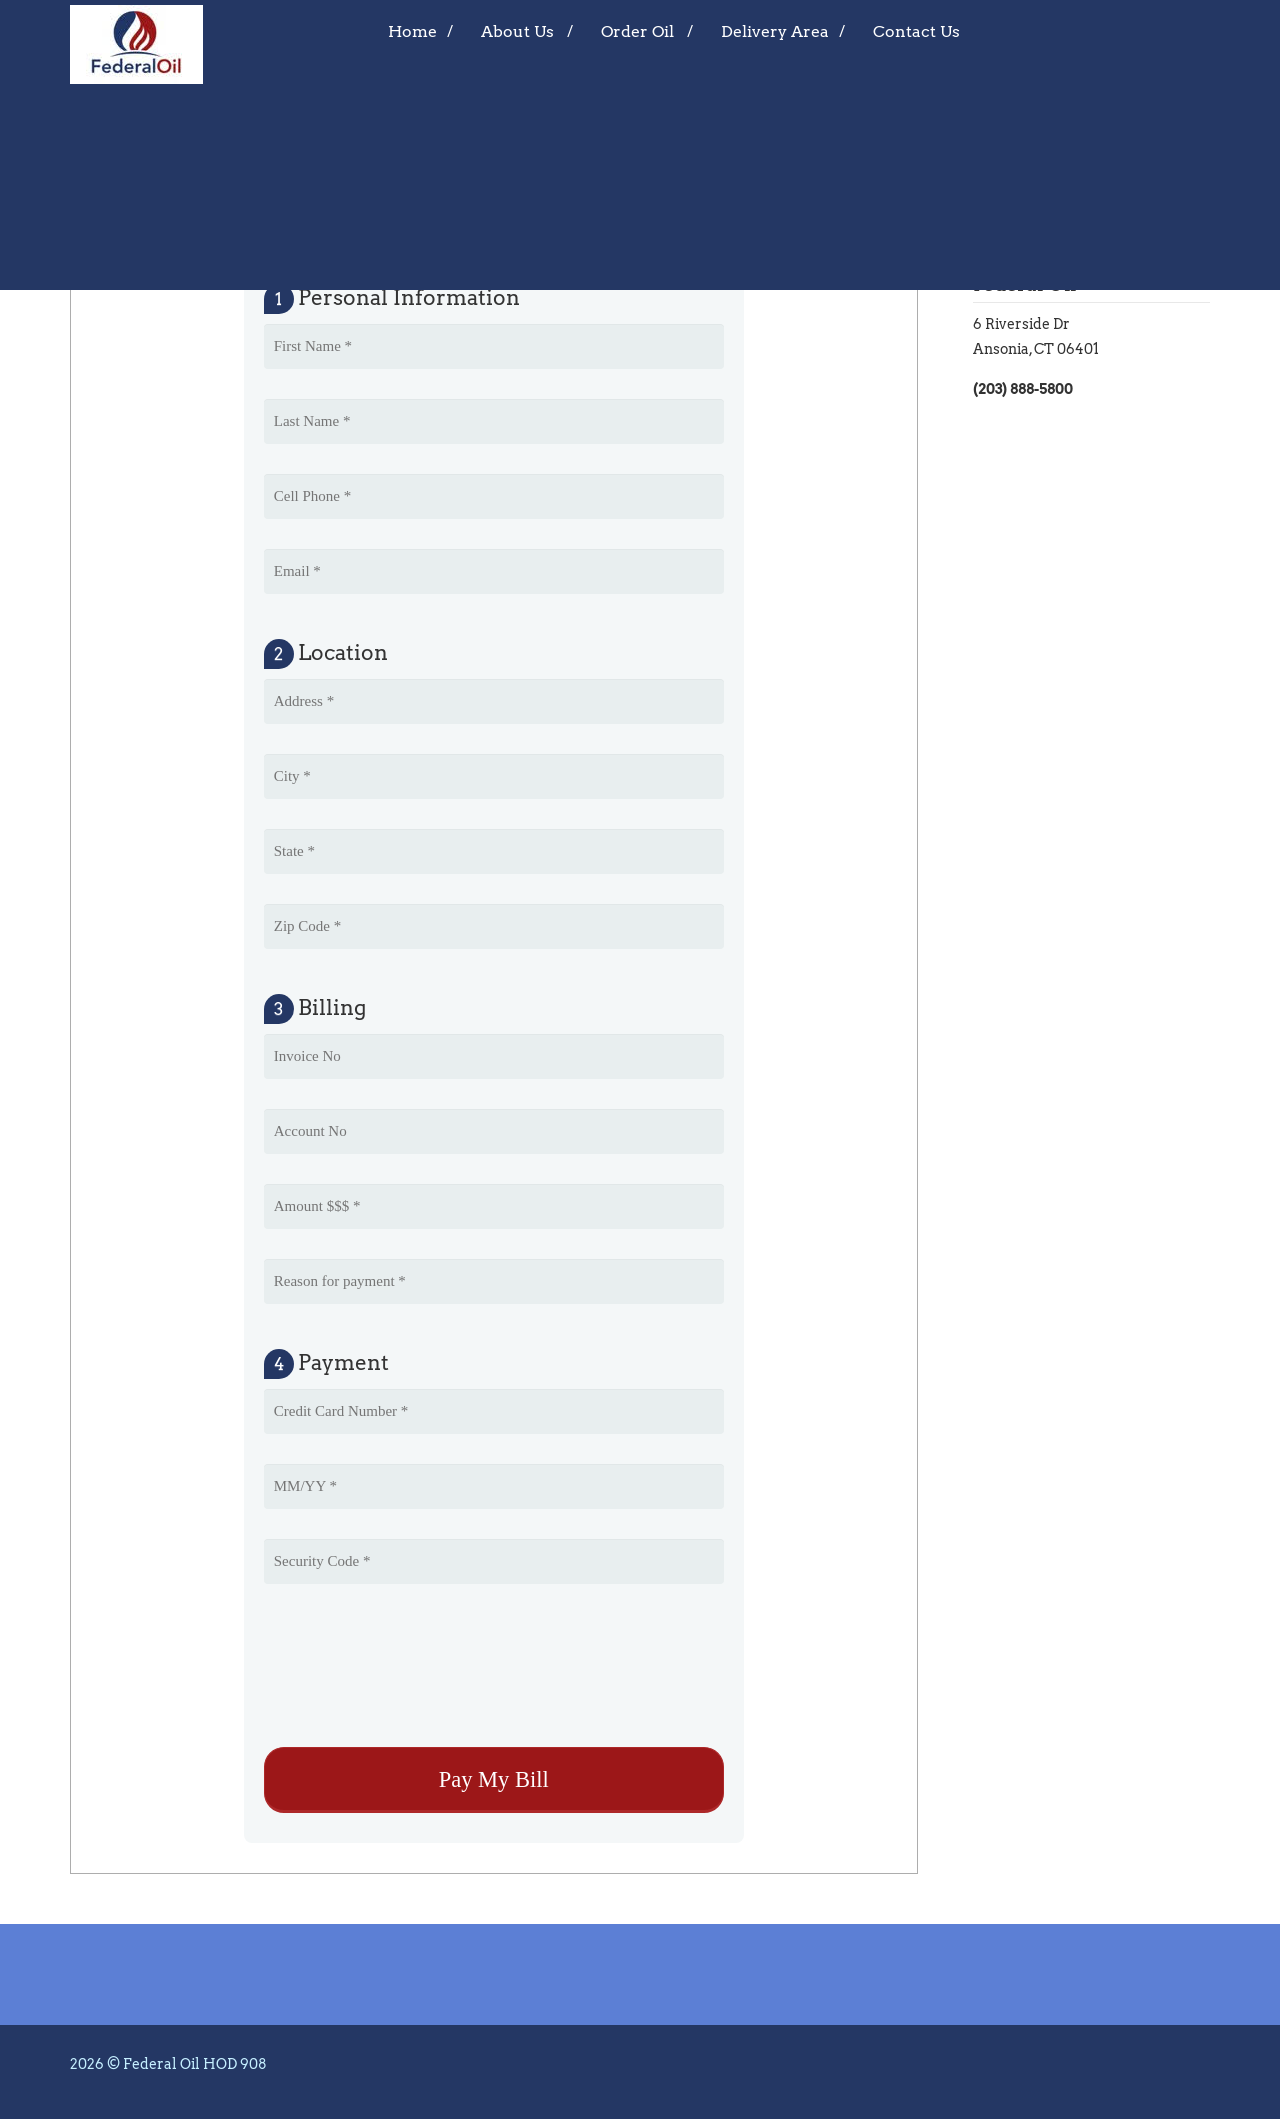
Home (412, 31)
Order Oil (637, 31)
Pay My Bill (157, 227)
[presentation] (416, 1668)
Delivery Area (775, 31)
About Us (517, 31)
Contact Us (916, 31)
